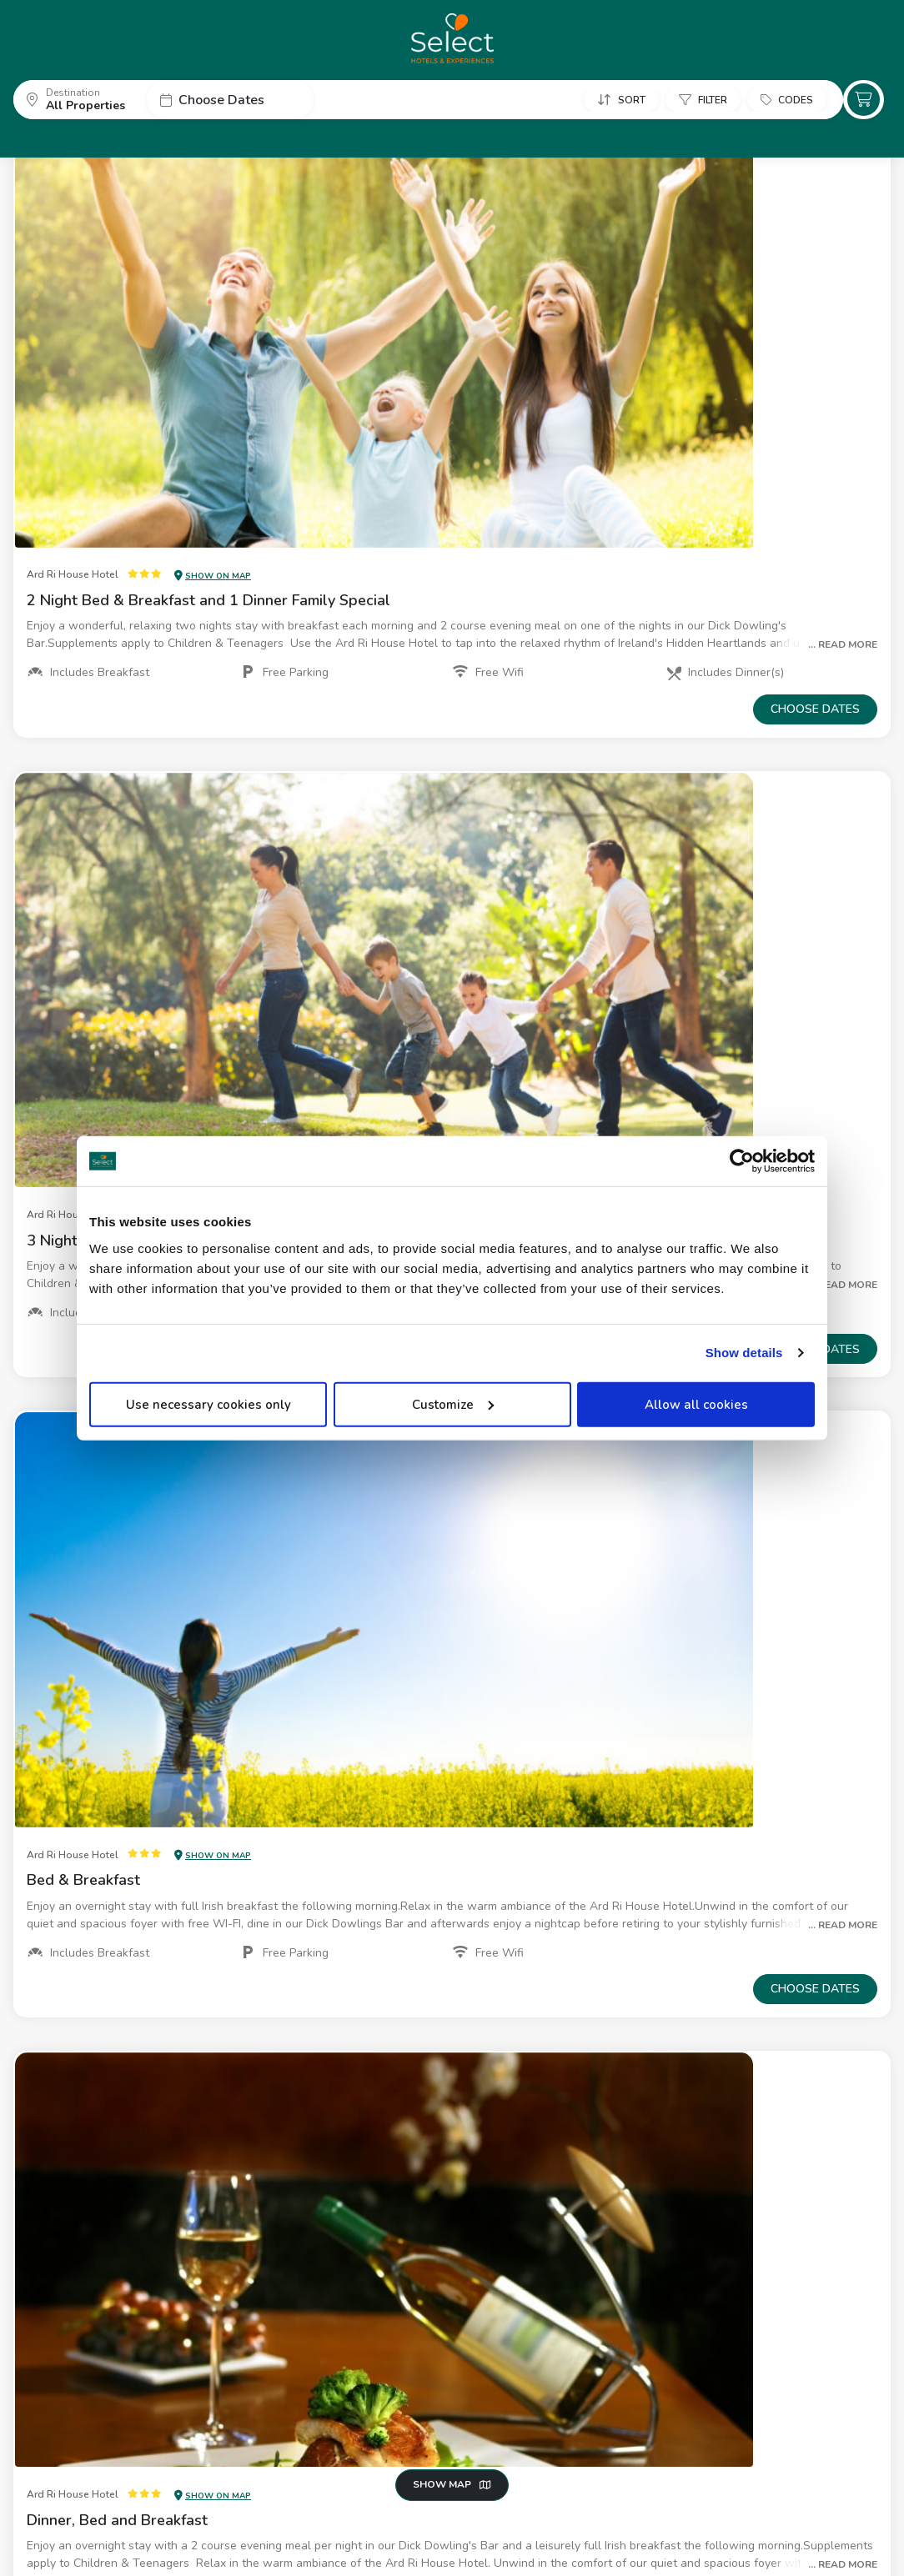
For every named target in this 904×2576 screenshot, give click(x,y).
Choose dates (815, 305)
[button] (80, 98)
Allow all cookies (696, 1404)
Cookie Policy (223, 2534)
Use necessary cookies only (208, 1404)
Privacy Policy (126, 2534)
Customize (453, 1404)
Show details (744, 1353)
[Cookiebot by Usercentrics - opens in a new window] (742, 1161)
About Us (38, 2534)
